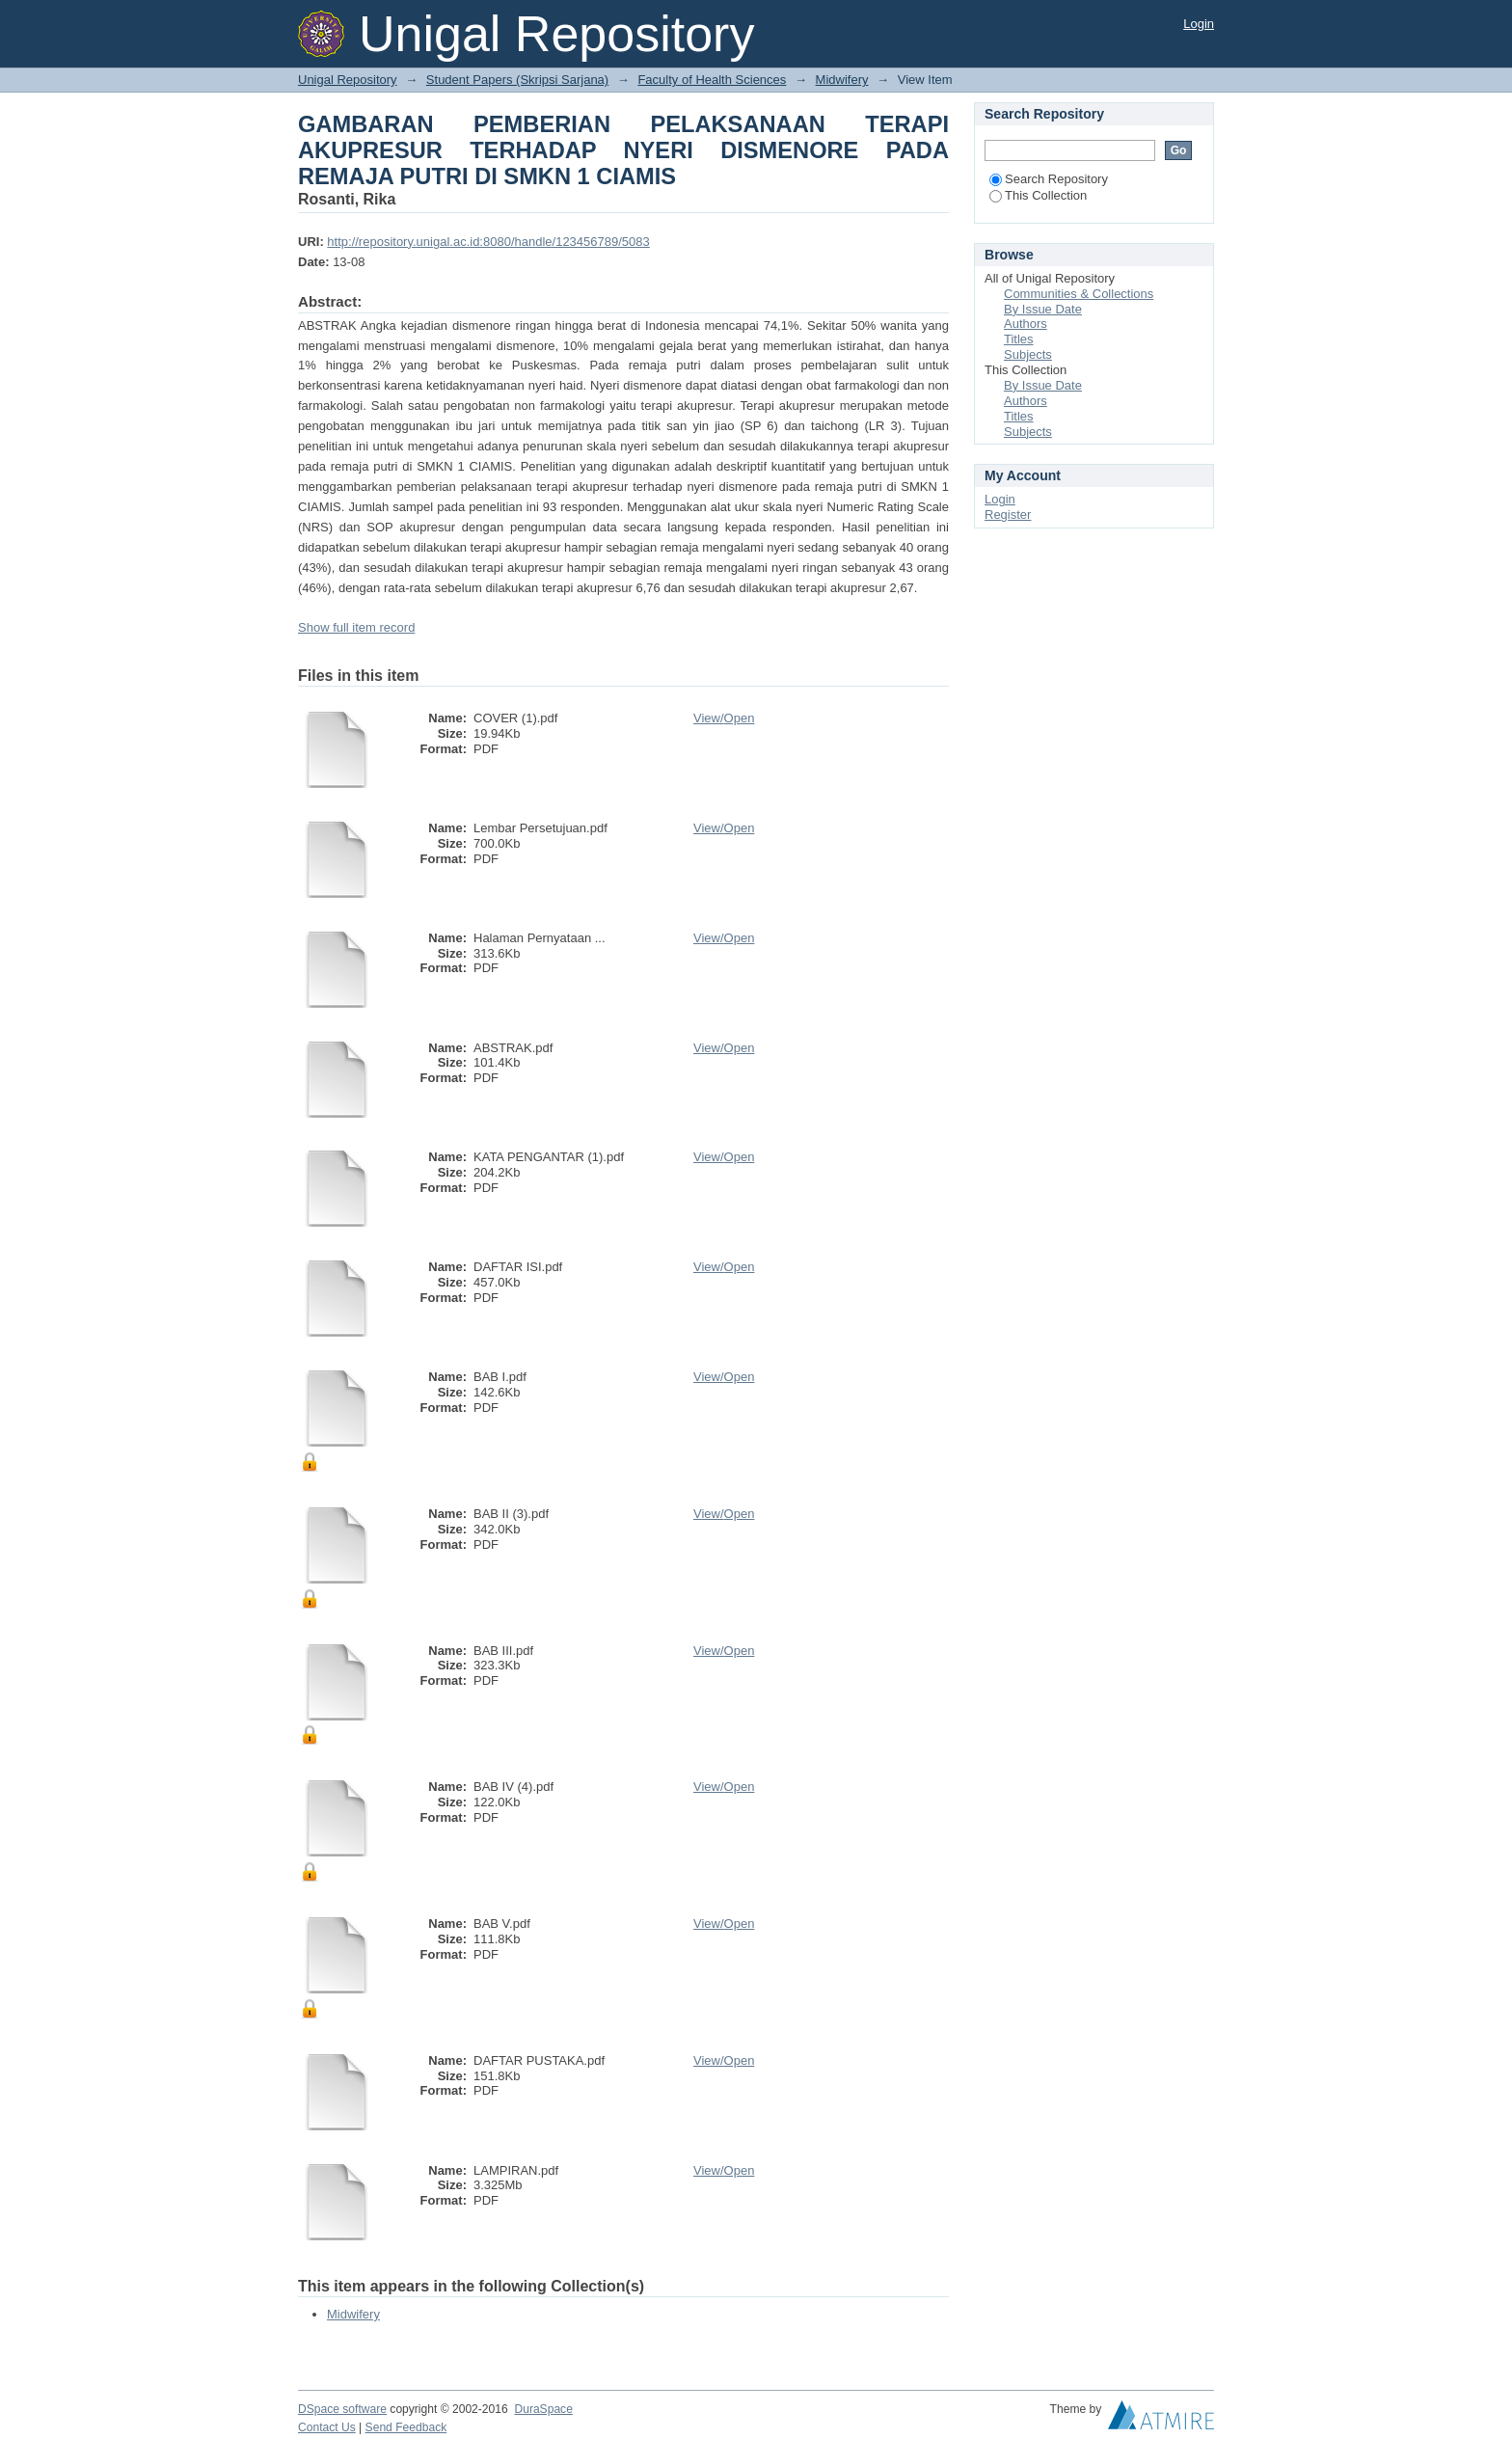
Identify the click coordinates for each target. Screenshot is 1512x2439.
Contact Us (327, 2427)
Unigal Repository (347, 79)
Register (1008, 514)
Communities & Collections (1078, 293)
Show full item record (356, 627)
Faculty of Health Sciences (711, 79)
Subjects (1028, 354)
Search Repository (1048, 179)
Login (1198, 23)
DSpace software (342, 2409)
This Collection (1038, 195)
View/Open (723, 718)
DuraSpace (543, 2409)
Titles (1019, 339)
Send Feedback (406, 2427)
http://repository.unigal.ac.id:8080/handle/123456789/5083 (488, 241)
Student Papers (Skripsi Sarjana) (517, 79)
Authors (1025, 323)
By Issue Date (1043, 309)
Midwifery (842, 79)
